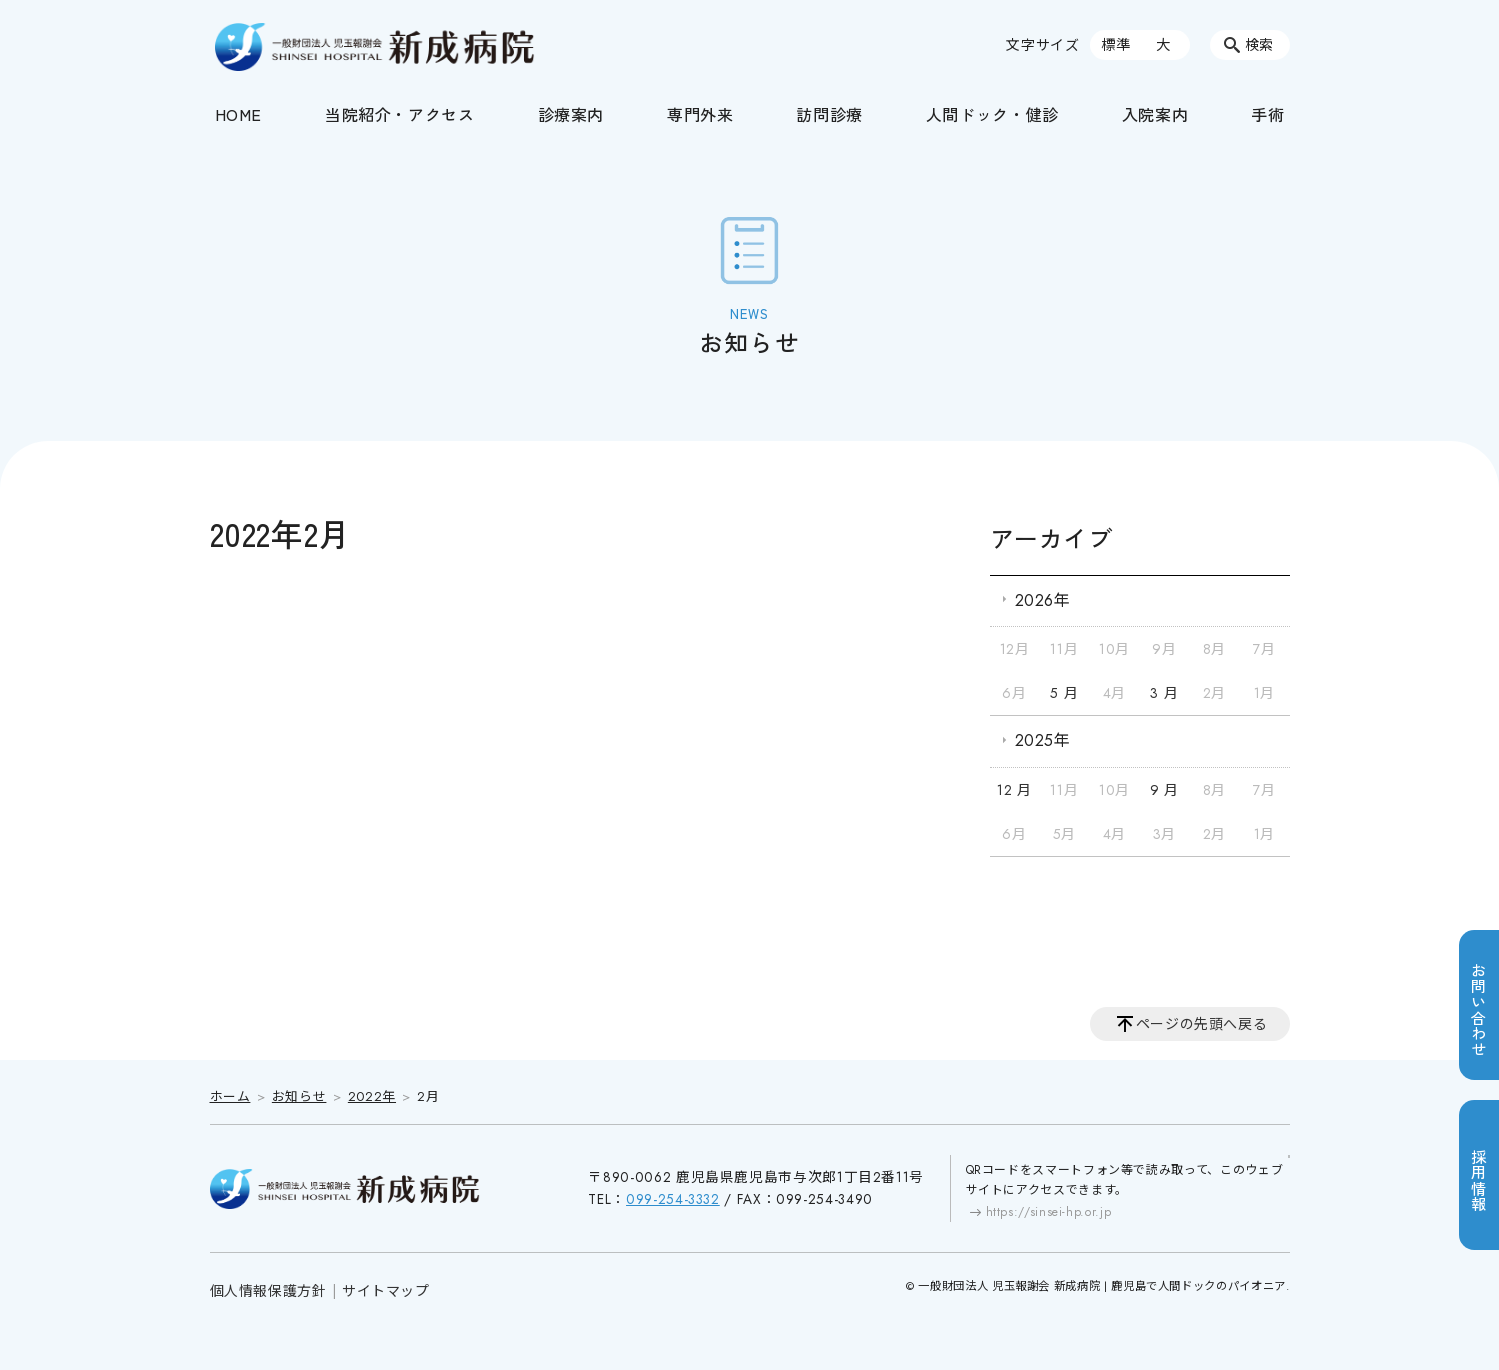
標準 (1115, 45)
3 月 (1164, 693)
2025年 (1043, 740)
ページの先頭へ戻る (1202, 1024)
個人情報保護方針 (268, 1291)
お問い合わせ (1479, 1010)
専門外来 (700, 114)
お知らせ (299, 1096)
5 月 (1064, 693)
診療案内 (571, 114)
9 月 (1164, 790)
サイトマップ (386, 1291)
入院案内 (1155, 114)
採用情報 (1479, 1180)
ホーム (230, 1096)
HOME (239, 114)
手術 (1267, 114)
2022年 (372, 1096)
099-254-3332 (673, 1199)
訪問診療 (829, 114)
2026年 (1043, 600)
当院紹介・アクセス (400, 114)
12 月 (1014, 790)
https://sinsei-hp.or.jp (1049, 1212)
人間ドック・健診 (992, 114)
